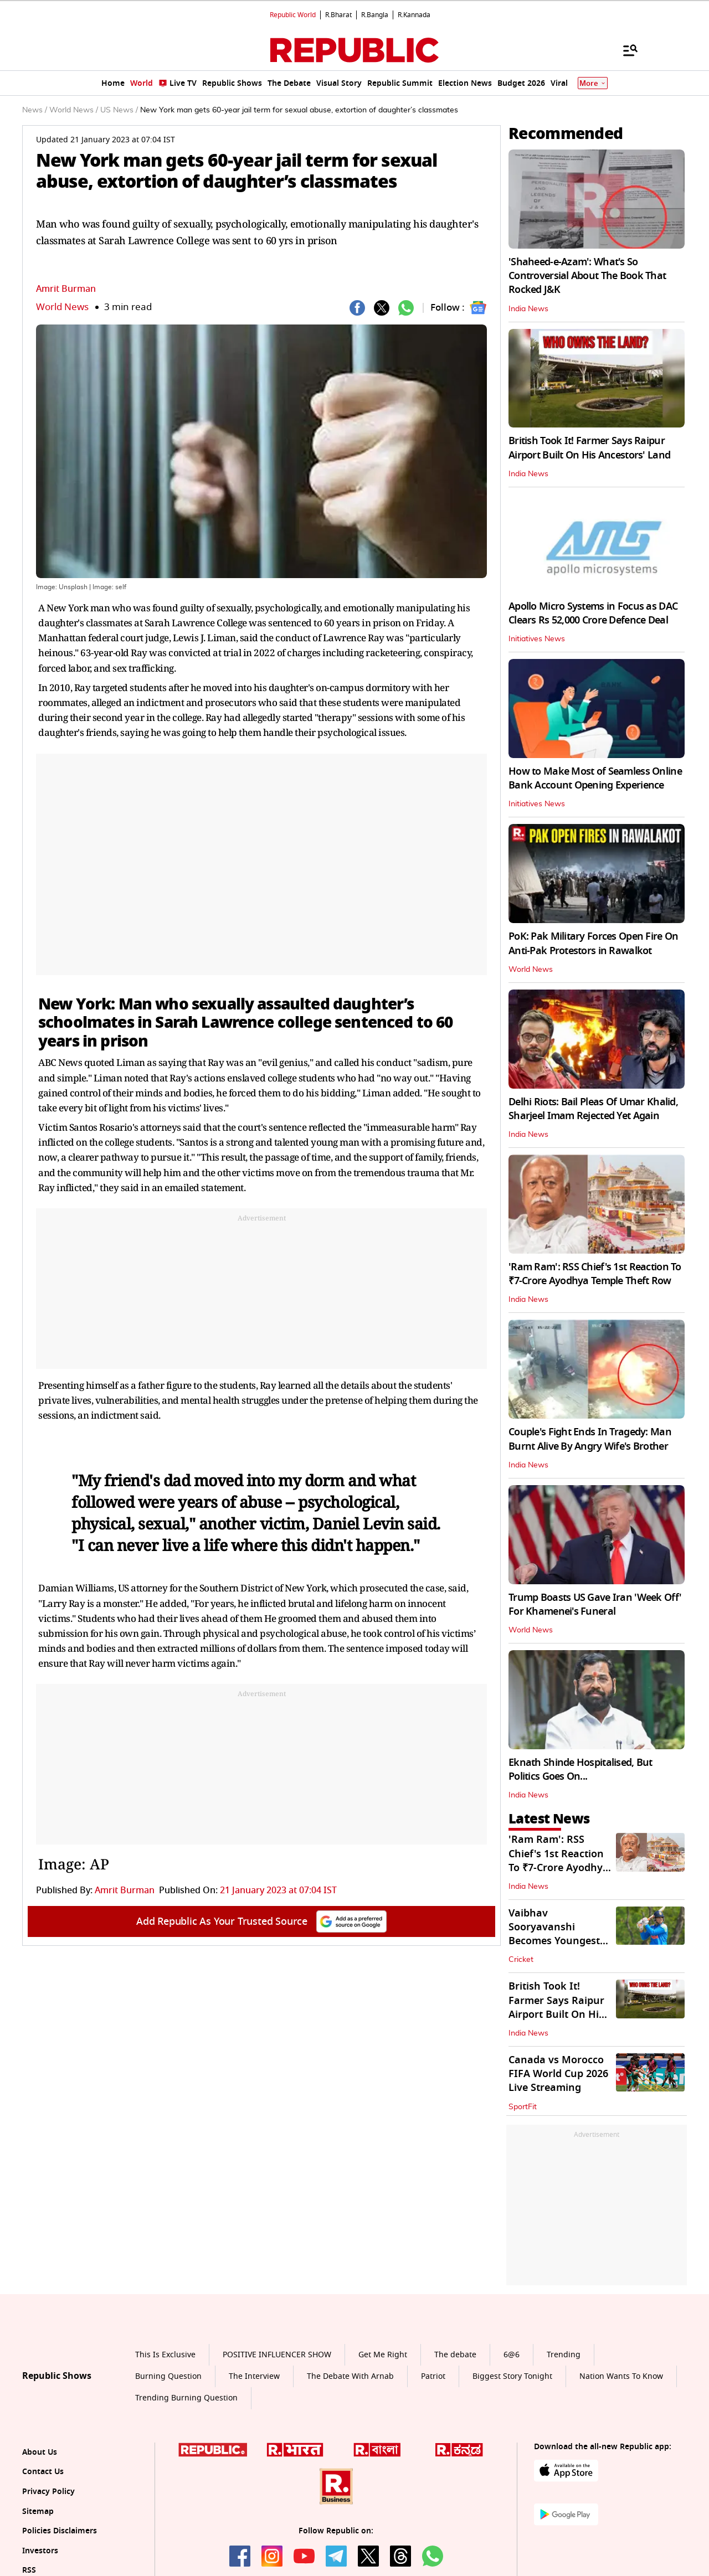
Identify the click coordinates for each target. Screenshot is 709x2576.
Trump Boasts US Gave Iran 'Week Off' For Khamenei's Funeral (594, 1604)
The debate (455, 2355)
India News (528, 309)
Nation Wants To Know (621, 2376)
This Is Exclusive (165, 2355)
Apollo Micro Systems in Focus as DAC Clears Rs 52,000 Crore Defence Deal (592, 613)
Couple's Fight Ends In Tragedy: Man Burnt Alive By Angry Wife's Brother (589, 1439)
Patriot (433, 2376)
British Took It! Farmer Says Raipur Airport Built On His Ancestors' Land (589, 448)
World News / (73, 110)
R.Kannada (414, 15)
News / (34, 110)
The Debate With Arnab (350, 2376)
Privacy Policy (48, 2491)
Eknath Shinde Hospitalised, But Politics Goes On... (580, 1769)
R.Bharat (338, 15)
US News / (119, 110)
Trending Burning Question (186, 2398)
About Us (39, 2452)
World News (62, 307)
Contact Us (43, 2471)
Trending (563, 2355)
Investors (40, 2551)
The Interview (254, 2376)
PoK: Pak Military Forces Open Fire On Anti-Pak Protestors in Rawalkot (593, 943)
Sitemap (38, 2511)
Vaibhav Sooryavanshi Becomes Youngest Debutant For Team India (555, 1941)
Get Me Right (382, 2355)
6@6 (512, 2355)
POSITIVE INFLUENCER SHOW (277, 2355)
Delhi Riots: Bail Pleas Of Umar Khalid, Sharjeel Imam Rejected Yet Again (593, 1109)
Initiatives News (536, 639)
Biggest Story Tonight (512, 2376)
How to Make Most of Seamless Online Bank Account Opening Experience (595, 778)
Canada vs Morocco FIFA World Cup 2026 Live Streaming (558, 2074)
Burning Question (168, 2376)
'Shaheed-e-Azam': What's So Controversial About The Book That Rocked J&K (587, 276)
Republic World (293, 15)
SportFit (522, 2107)
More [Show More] (592, 83)
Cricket (520, 1960)
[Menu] (625, 50)
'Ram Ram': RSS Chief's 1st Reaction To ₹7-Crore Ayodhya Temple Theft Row (594, 1274)
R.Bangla (374, 15)
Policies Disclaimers (59, 2531)
